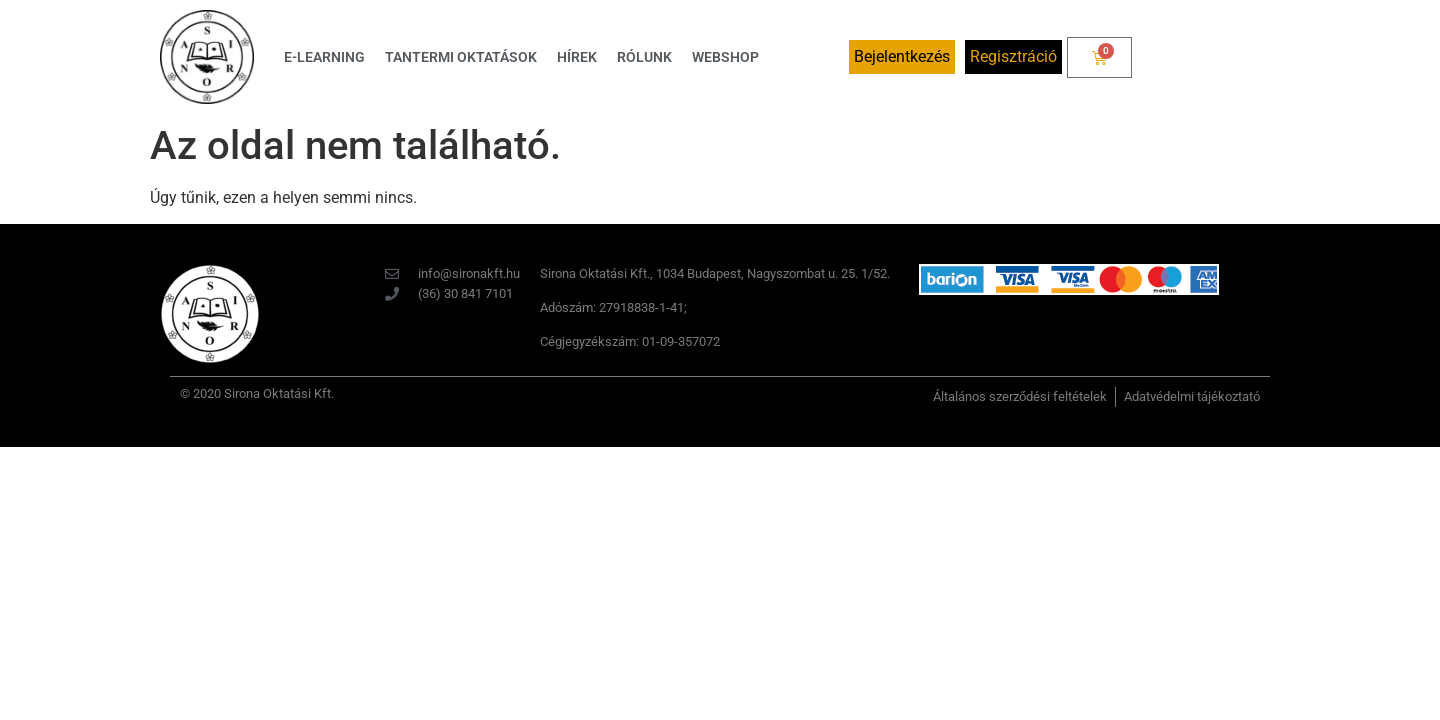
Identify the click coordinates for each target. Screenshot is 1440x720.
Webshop (725, 57)
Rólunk (644, 57)
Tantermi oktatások (461, 57)
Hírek (577, 57)
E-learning (324, 57)
